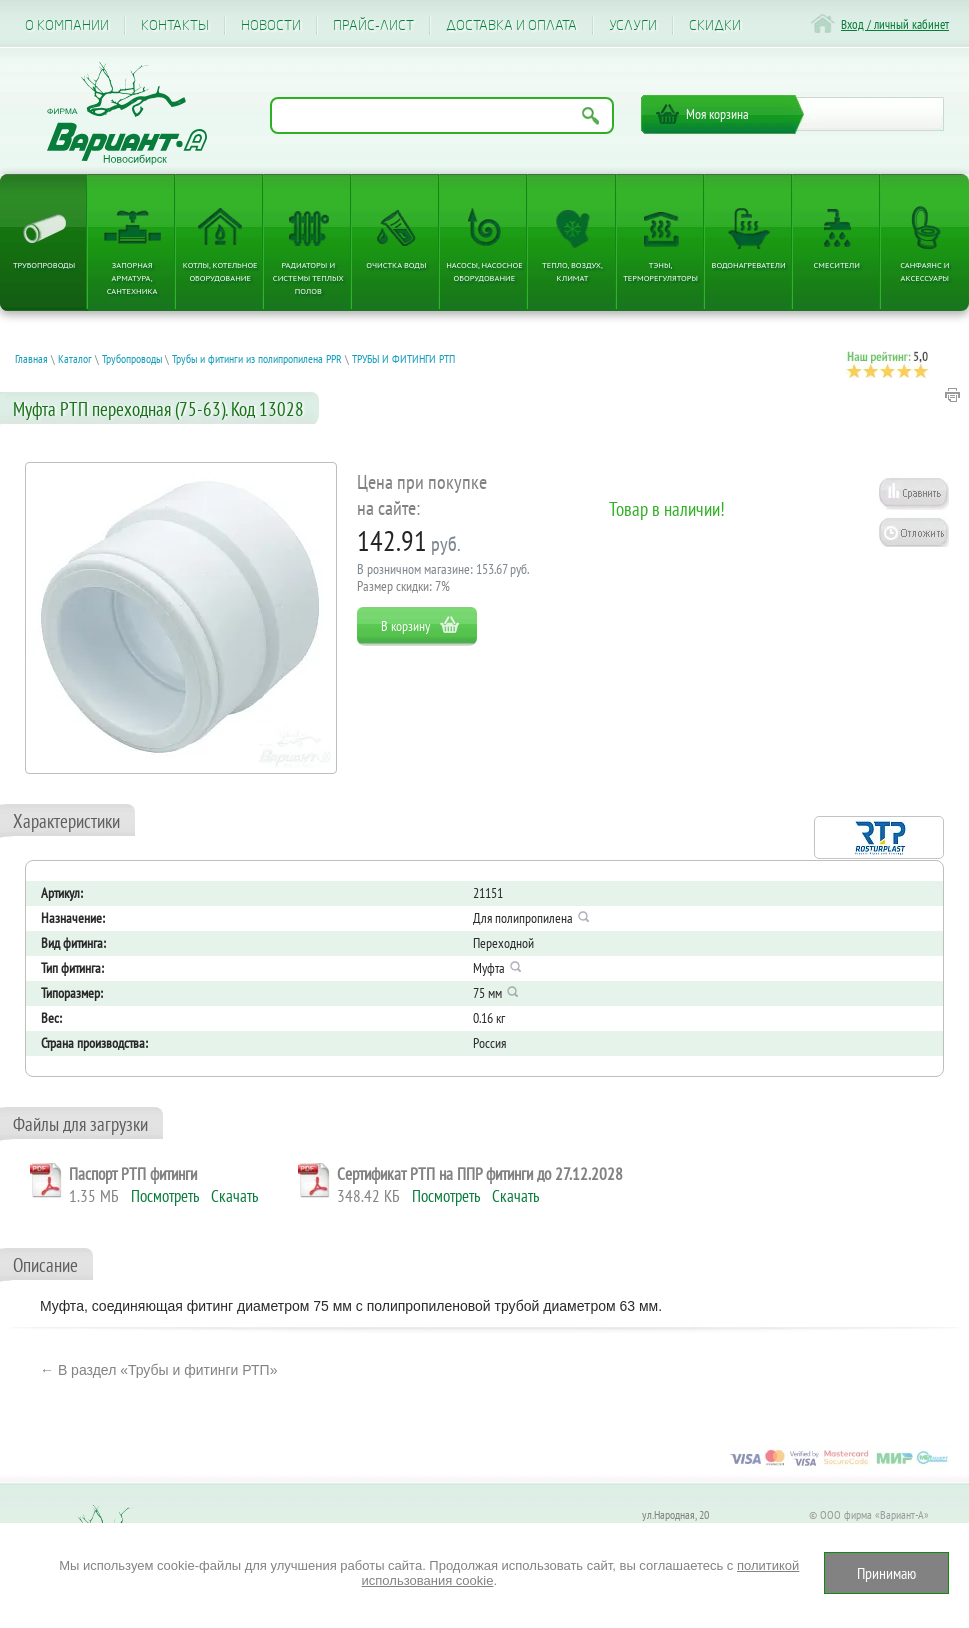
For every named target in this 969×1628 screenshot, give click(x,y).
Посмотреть (165, 1196)
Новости (271, 25)
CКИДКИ (715, 25)
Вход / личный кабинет (895, 24)
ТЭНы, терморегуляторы (660, 271)
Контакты (175, 25)
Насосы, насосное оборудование (484, 271)
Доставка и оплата (511, 25)
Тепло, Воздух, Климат (572, 271)
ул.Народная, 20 (675, 1514)
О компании (67, 25)
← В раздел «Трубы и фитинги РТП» (158, 1370)
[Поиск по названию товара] (442, 115)
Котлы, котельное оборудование (220, 271)
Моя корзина (717, 114)
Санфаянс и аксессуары (924, 271)
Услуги (633, 25)
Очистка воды (396, 264)
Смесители (837, 264)
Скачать (234, 1196)
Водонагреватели (749, 264)
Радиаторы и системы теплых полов (308, 277)
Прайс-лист (373, 25)
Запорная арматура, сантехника (132, 277)
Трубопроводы (44, 264)
